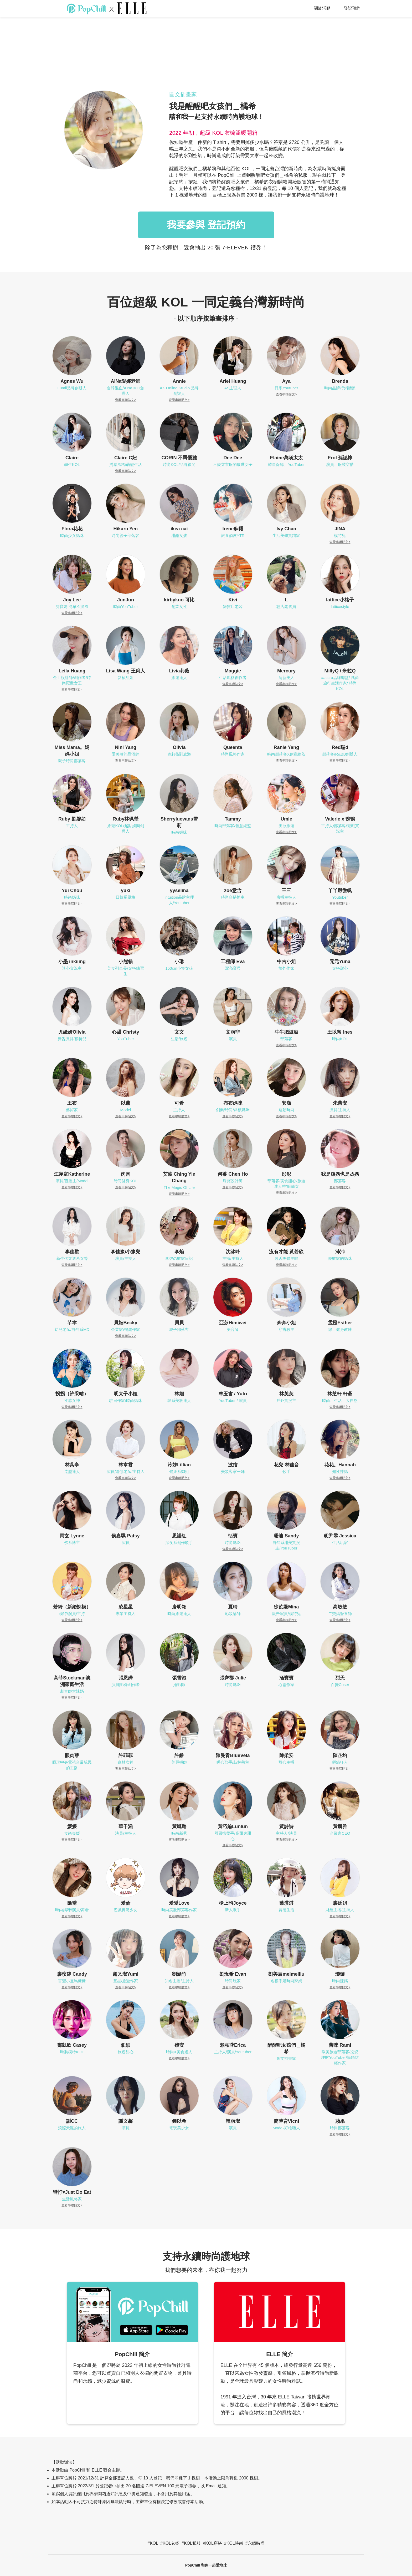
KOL (154, 2543)
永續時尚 (256, 2543)
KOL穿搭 (213, 2543)
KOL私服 (192, 2543)
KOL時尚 (234, 2543)
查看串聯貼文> (125, 400)
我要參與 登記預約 (206, 224)
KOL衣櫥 (171, 2543)
